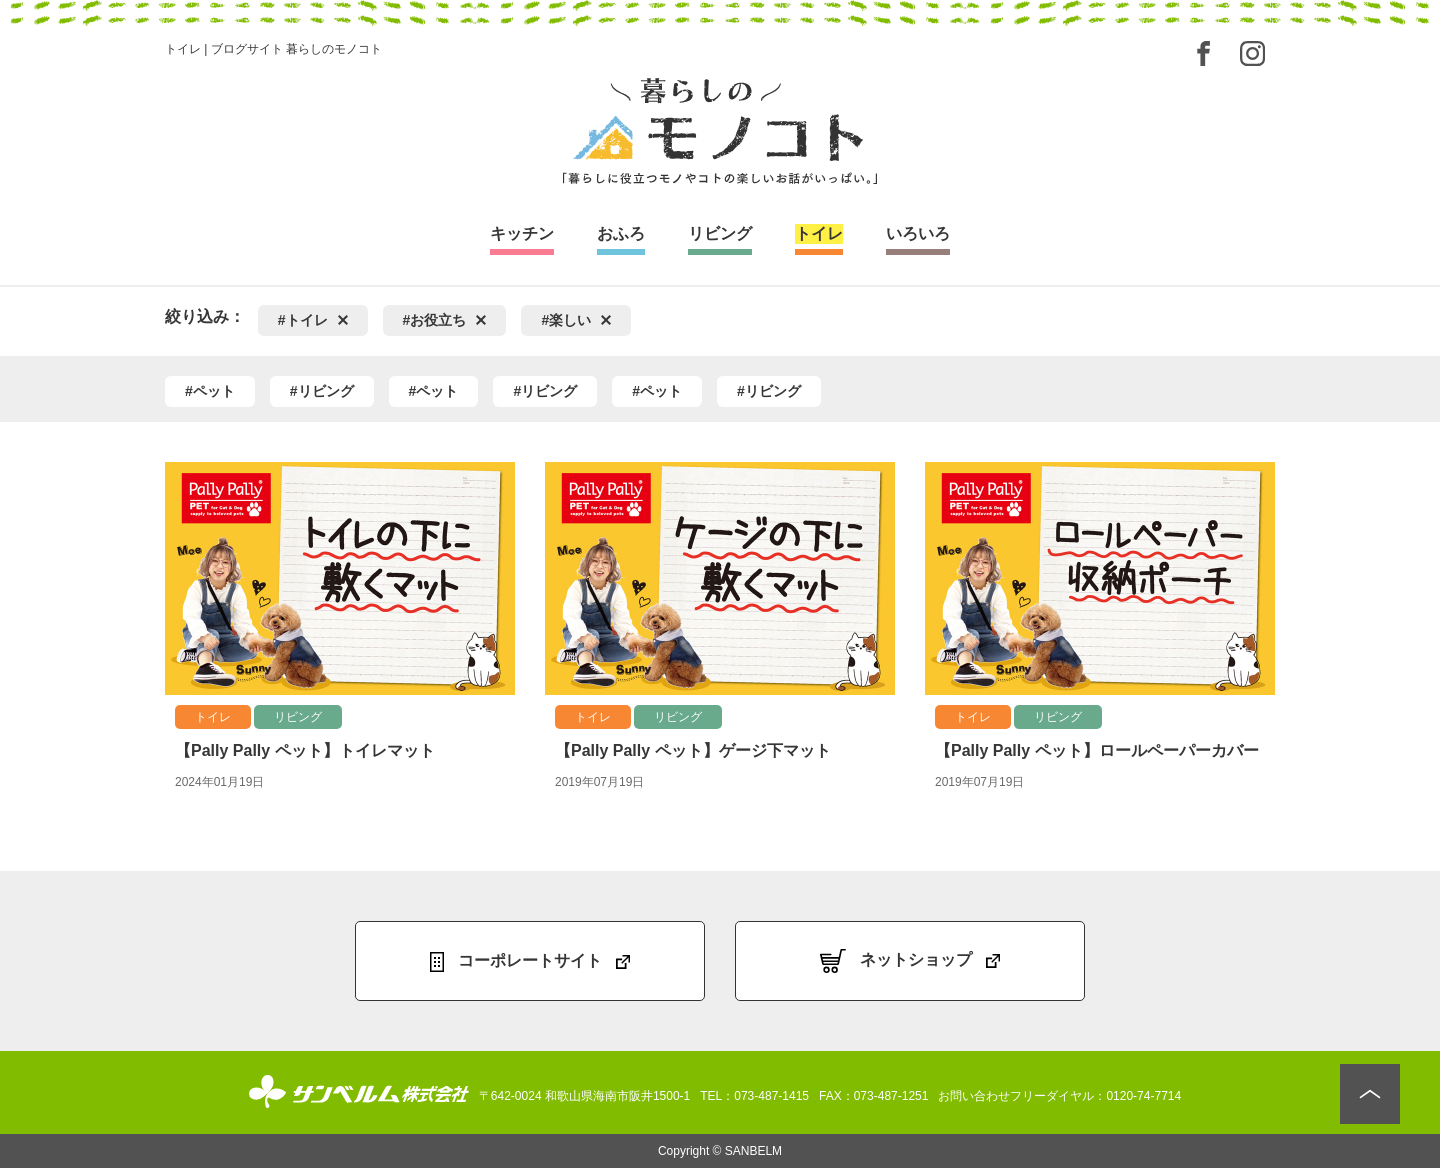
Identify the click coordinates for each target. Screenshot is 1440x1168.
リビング (298, 717)
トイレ (213, 717)
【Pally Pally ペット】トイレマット (305, 750)
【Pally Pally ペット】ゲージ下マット (693, 750)
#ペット (210, 391)
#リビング (322, 391)
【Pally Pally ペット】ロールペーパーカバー (1097, 750)
